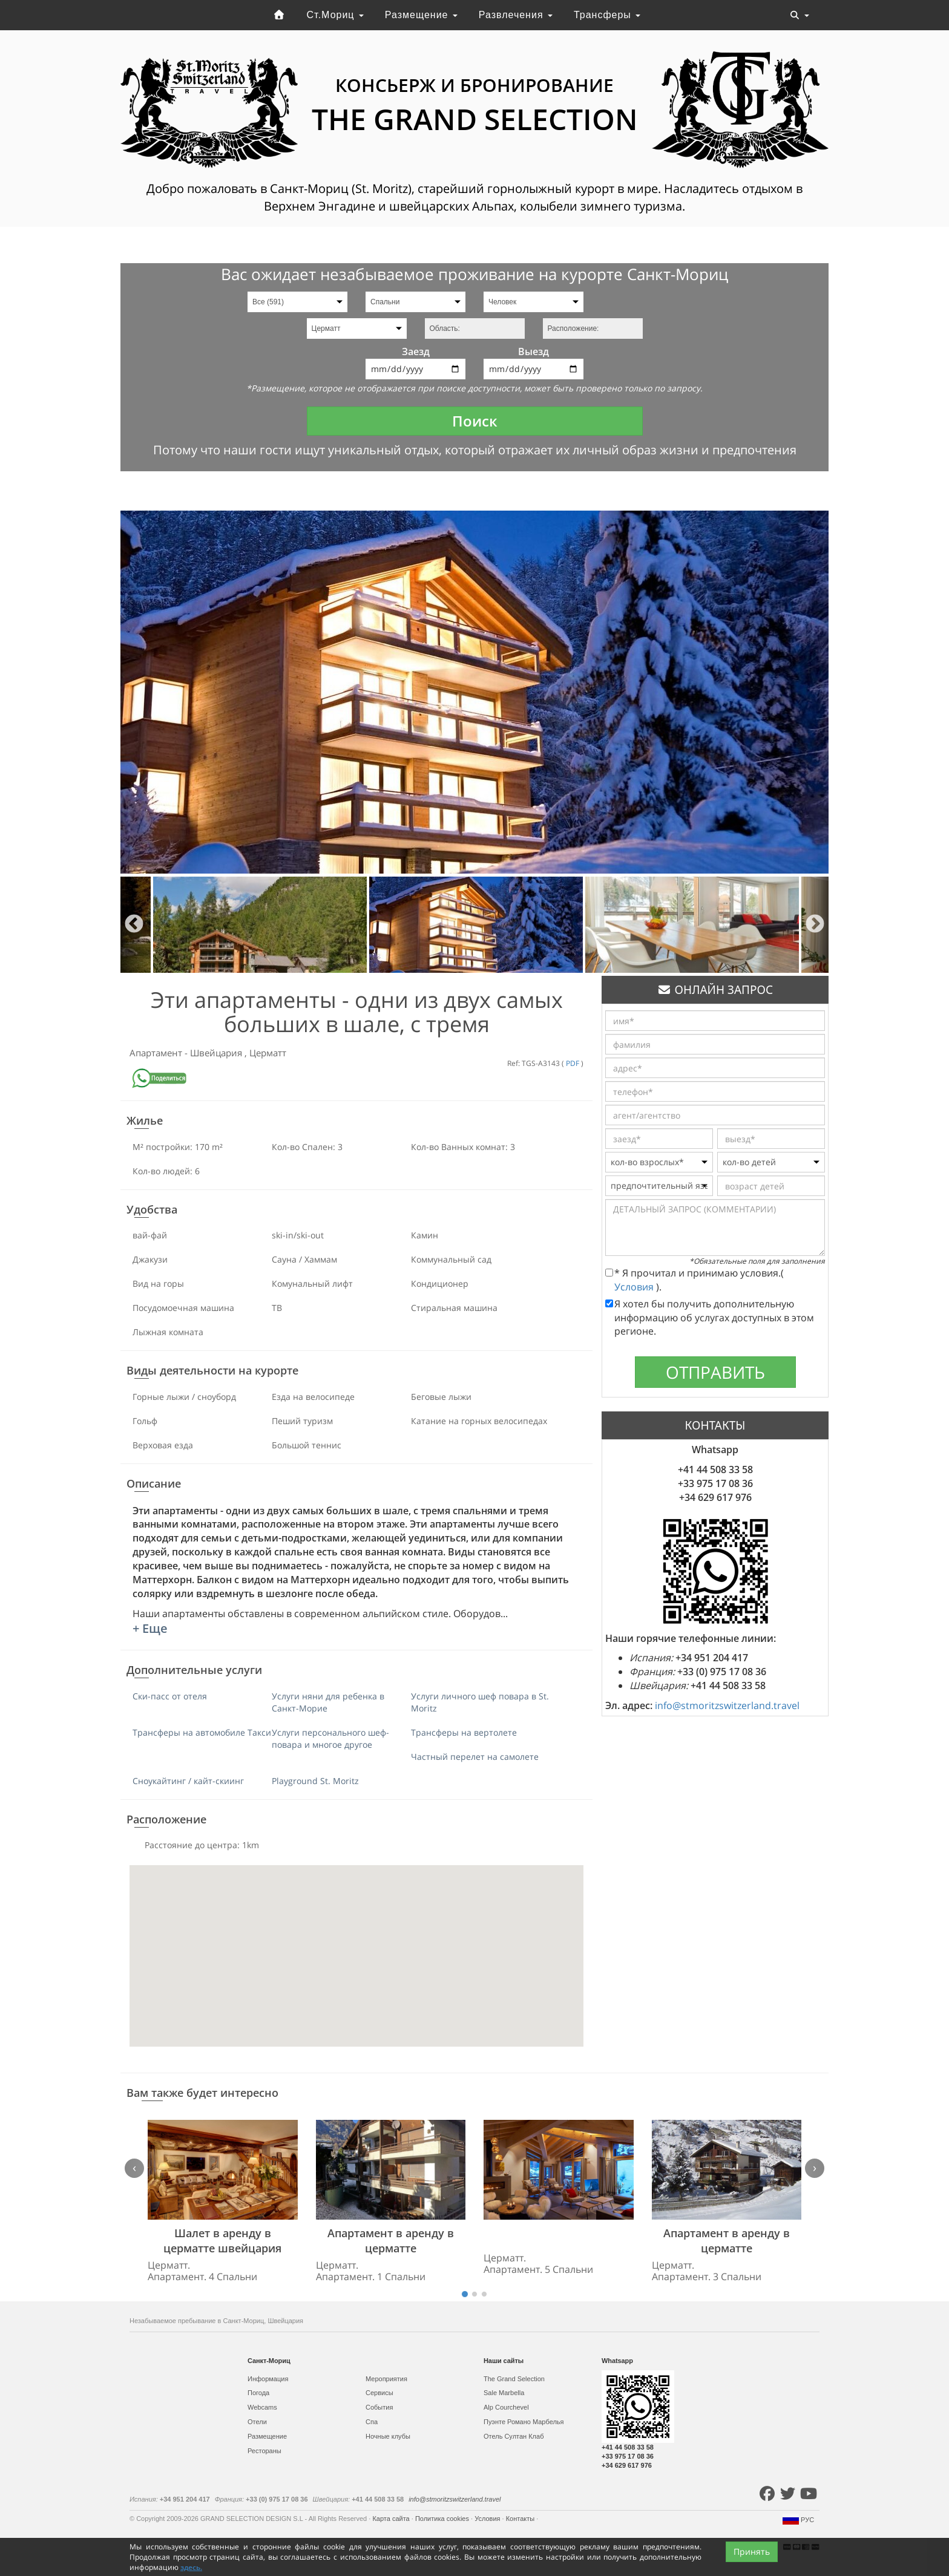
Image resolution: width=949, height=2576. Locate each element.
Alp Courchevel (506, 2407)
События (379, 2407)
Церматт (267, 1053)
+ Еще (150, 1628)
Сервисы (379, 2392)
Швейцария (217, 1053)
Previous (134, 925)
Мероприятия (386, 2378)
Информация (268, 2378)
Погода (258, 2392)
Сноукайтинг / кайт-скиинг (188, 1781)
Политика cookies (443, 2518)
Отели (257, 2421)
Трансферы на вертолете (464, 1732)
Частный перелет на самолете (475, 1756)
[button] (356, 1945)
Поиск (474, 421)
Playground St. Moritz (315, 1781)
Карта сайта (391, 2518)
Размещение (421, 15)
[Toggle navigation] (799, 15)
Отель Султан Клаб (513, 2436)
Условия (635, 1286)
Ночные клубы (388, 2436)
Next (815, 925)
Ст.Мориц (335, 15)
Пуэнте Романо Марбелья (524, 2421)
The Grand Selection (514, 2378)
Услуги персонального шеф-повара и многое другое (330, 1738)
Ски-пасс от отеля (170, 1696)
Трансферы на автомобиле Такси (202, 1732)
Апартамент (157, 1053)
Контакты (521, 2518)
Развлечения (516, 15)
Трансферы (607, 15)
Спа (372, 2421)
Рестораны (264, 2450)
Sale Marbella (504, 2392)
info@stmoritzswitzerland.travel (727, 1705)
